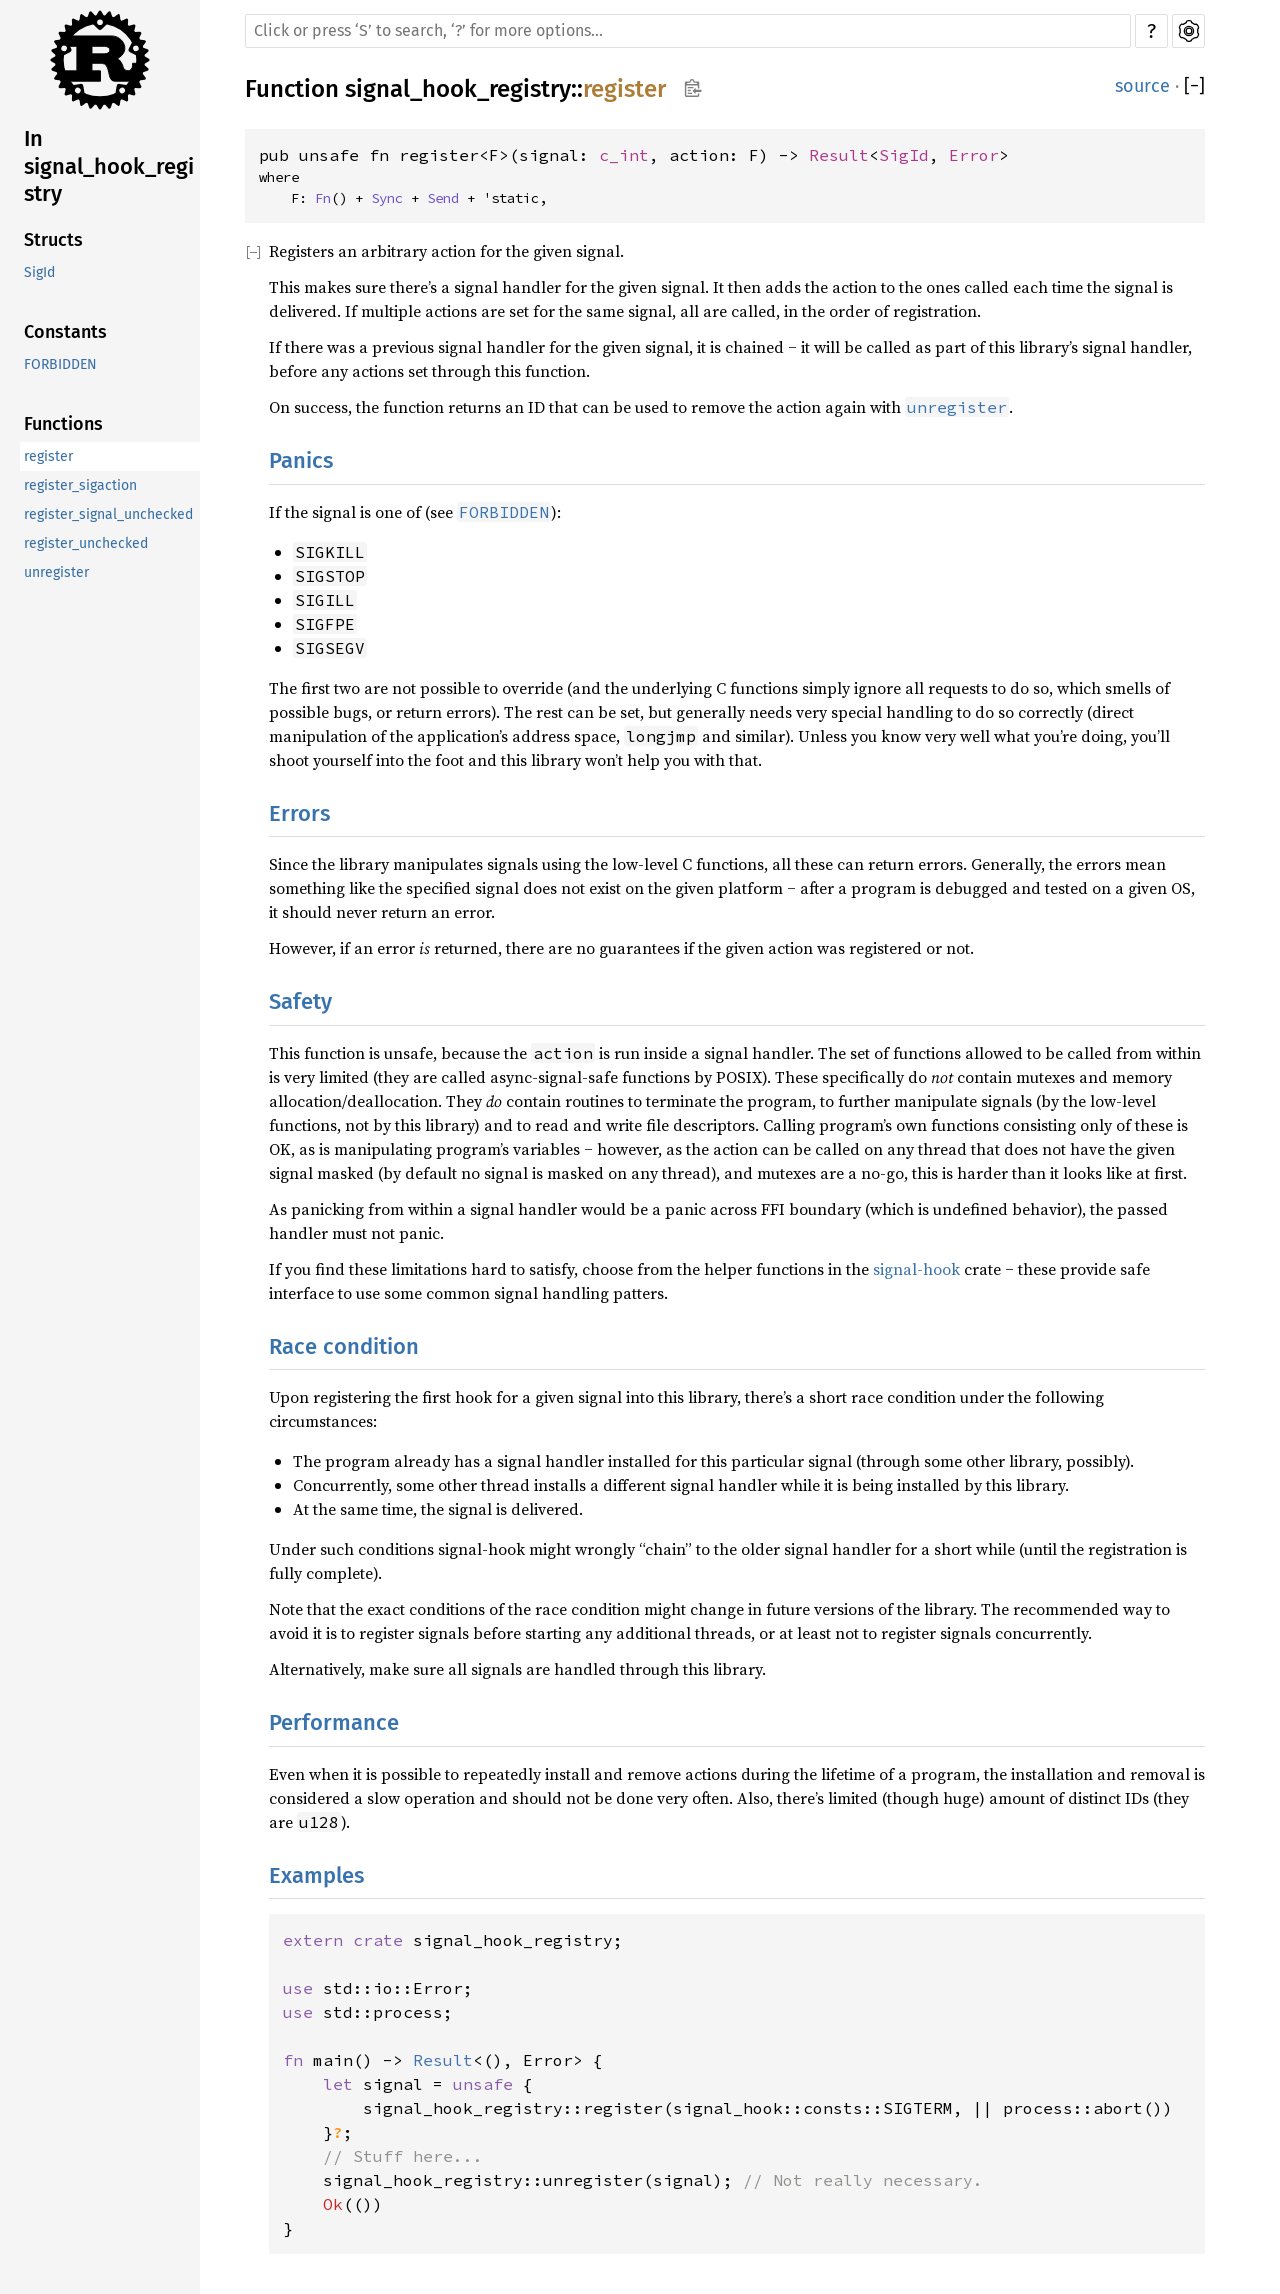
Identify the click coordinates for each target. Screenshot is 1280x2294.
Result (839, 155)
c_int (624, 155)
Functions (63, 424)
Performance (334, 1722)
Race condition (344, 1346)
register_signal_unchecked (108, 514)
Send (443, 198)
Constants (65, 332)
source (1142, 86)
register (48, 456)
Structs (53, 240)
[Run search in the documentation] (688, 31)
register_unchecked (86, 543)
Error (974, 155)
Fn (323, 198)
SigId (39, 272)
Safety (300, 1001)
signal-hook (916, 1269)
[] (1194, 86)
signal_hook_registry (458, 89)
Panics (301, 460)
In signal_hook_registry (109, 166)
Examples (316, 1875)
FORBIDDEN (60, 364)
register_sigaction (80, 485)
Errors (299, 813)
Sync (387, 198)
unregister (56, 572)
